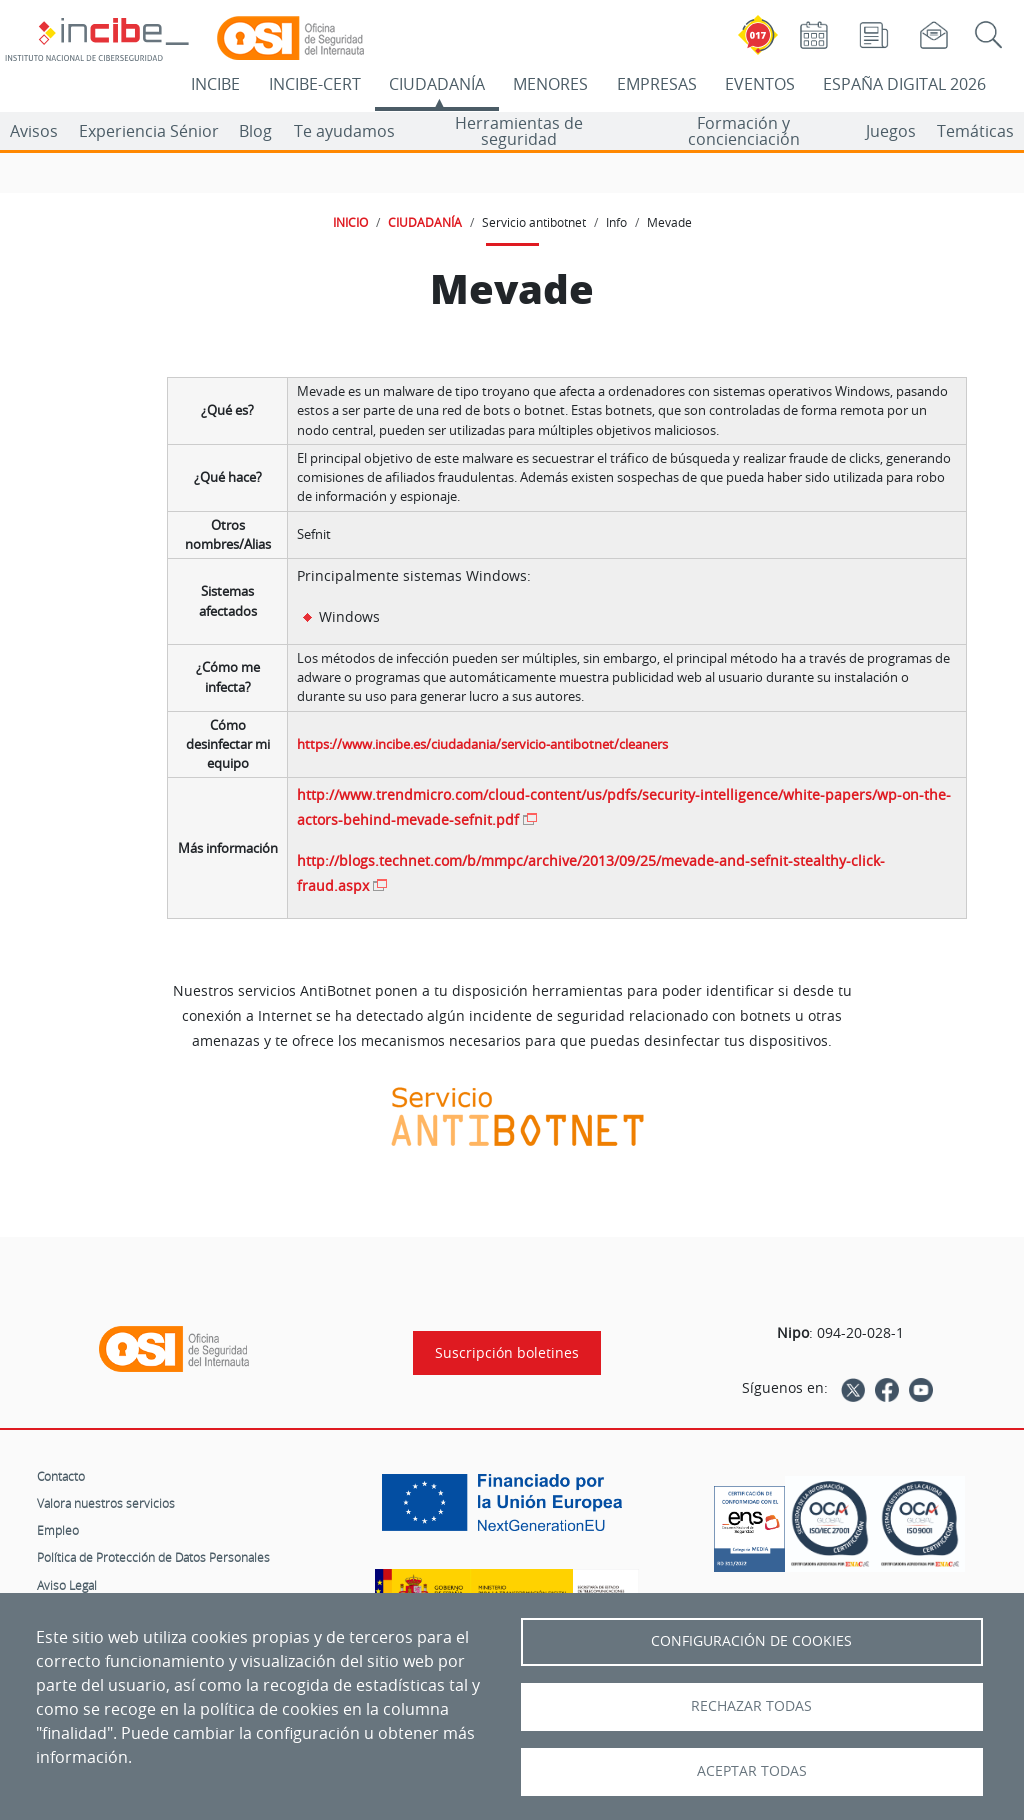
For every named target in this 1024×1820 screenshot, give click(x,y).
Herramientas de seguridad (519, 131)
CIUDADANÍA (437, 84)
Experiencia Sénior (149, 131)
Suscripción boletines (507, 1353)
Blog (255, 131)
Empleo (58, 1530)
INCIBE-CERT (315, 84)
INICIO (350, 222)
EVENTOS (760, 84)
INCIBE (215, 84)
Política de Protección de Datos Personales (153, 1557)
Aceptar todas (752, 1771)
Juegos (891, 131)
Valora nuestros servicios (106, 1503)
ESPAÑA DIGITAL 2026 (904, 84)
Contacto (61, 1476)
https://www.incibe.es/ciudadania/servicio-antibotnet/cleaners (482, 744)
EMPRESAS (657, 84)
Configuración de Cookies (751, 1641)
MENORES (550, 84)
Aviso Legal (67, 1585)
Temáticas (975, 131)
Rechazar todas (751, 1706)
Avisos (34, 131)
